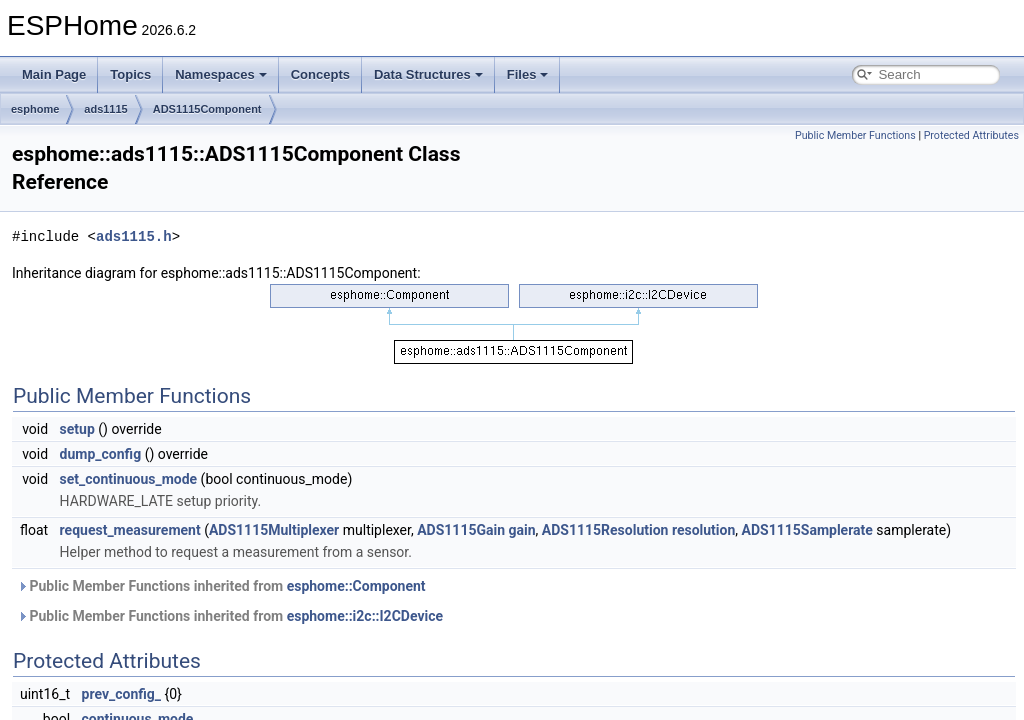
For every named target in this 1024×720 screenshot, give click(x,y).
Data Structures (428, 74)
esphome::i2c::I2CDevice (365, 616)
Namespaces (221, 74)
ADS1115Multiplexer (274, 530)
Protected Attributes (971, 135)
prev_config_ (121, 694)
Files (528, 74)
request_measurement (130, 530)
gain (522, 530)
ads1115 (105, 109)
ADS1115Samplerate (807, 530)
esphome (35, 109)
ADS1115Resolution (605, 530)
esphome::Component (356, 586)
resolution (703, 530)
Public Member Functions (855, 135)
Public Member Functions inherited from (221, 586)
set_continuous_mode (129, 479)
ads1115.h (134, 236)
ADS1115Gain (461, 530)
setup (77, 429)
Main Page (54, 74)
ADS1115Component (207, 109)
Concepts (320, 74)
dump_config (101, 454)
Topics (130, 74)
